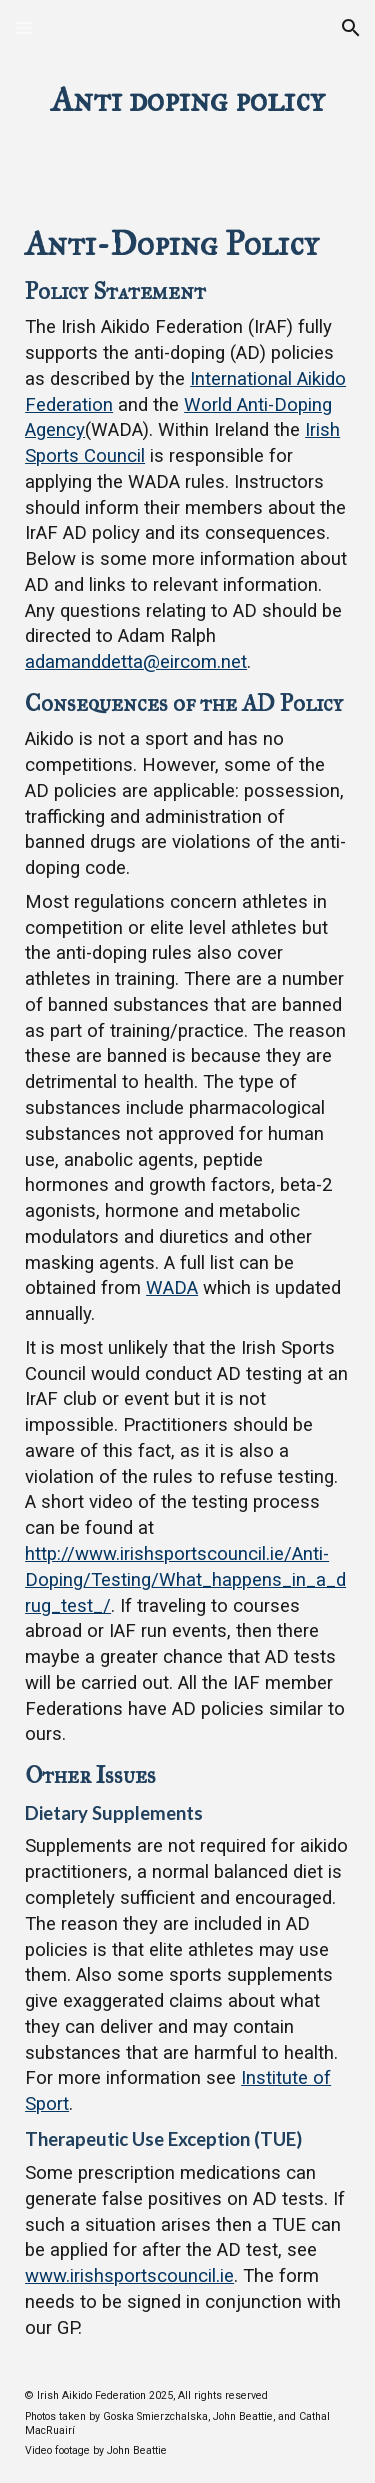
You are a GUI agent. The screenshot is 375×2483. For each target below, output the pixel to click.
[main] (187, 100)
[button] (24, 27)
